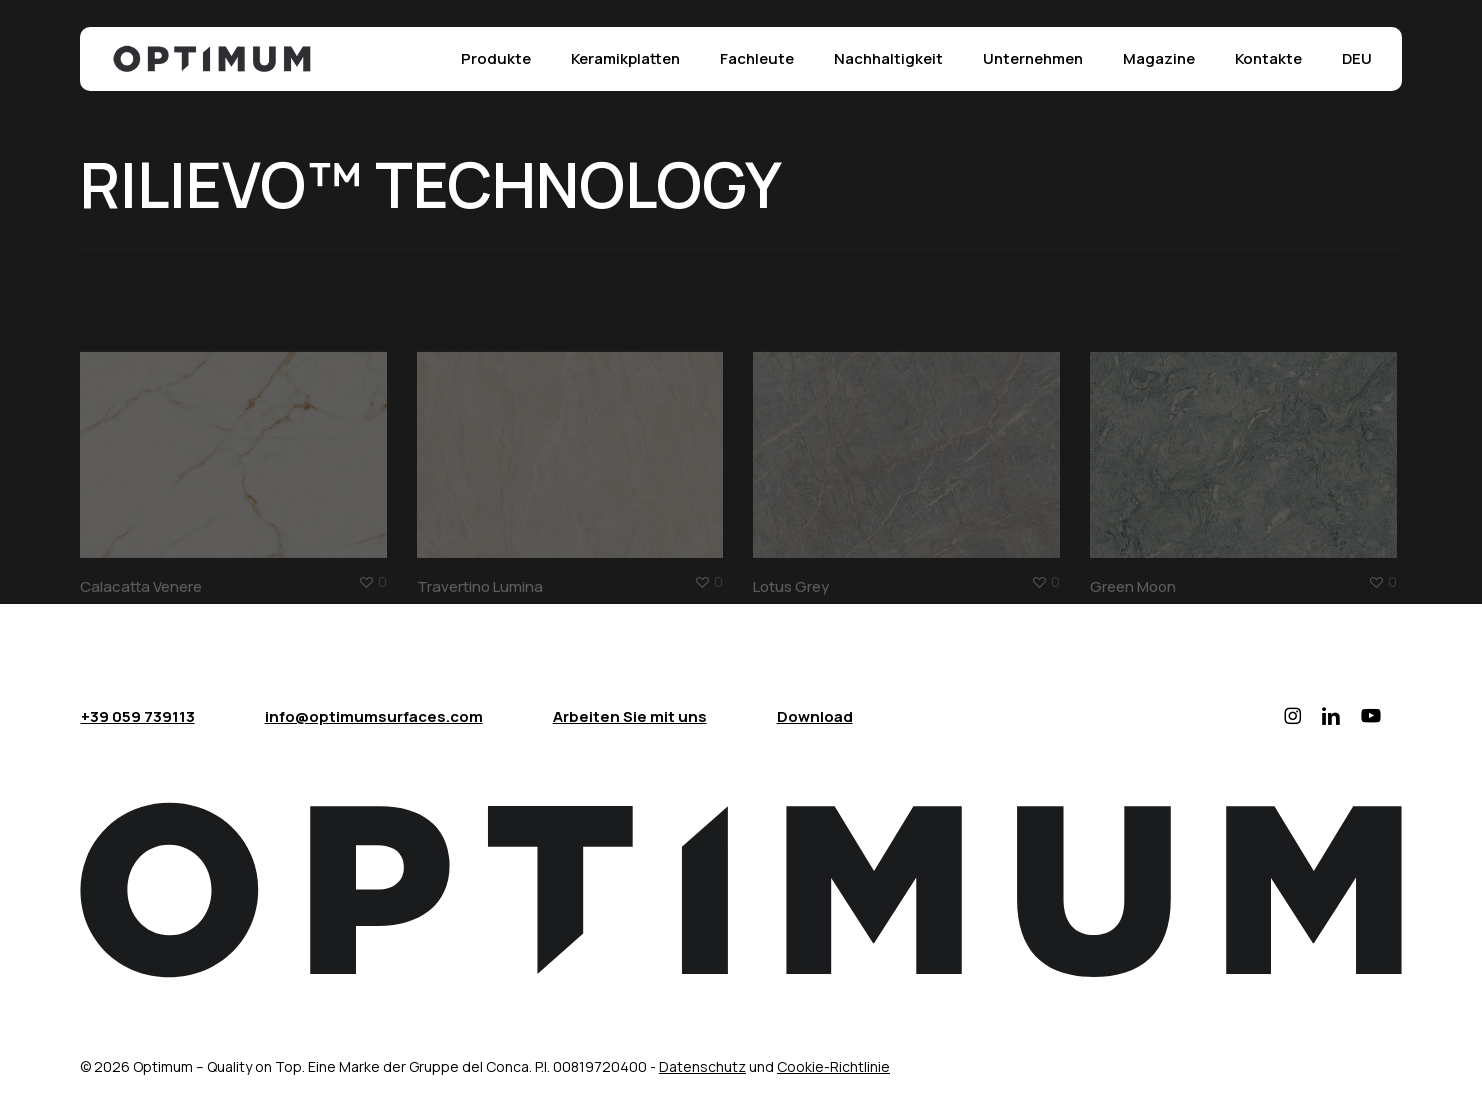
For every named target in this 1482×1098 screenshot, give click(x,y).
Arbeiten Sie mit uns (630, 716)
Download (815, 716)
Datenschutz (702, 1066)
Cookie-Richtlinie (833, 1066)
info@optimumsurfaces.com (374, 716)
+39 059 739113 (138, 716)
